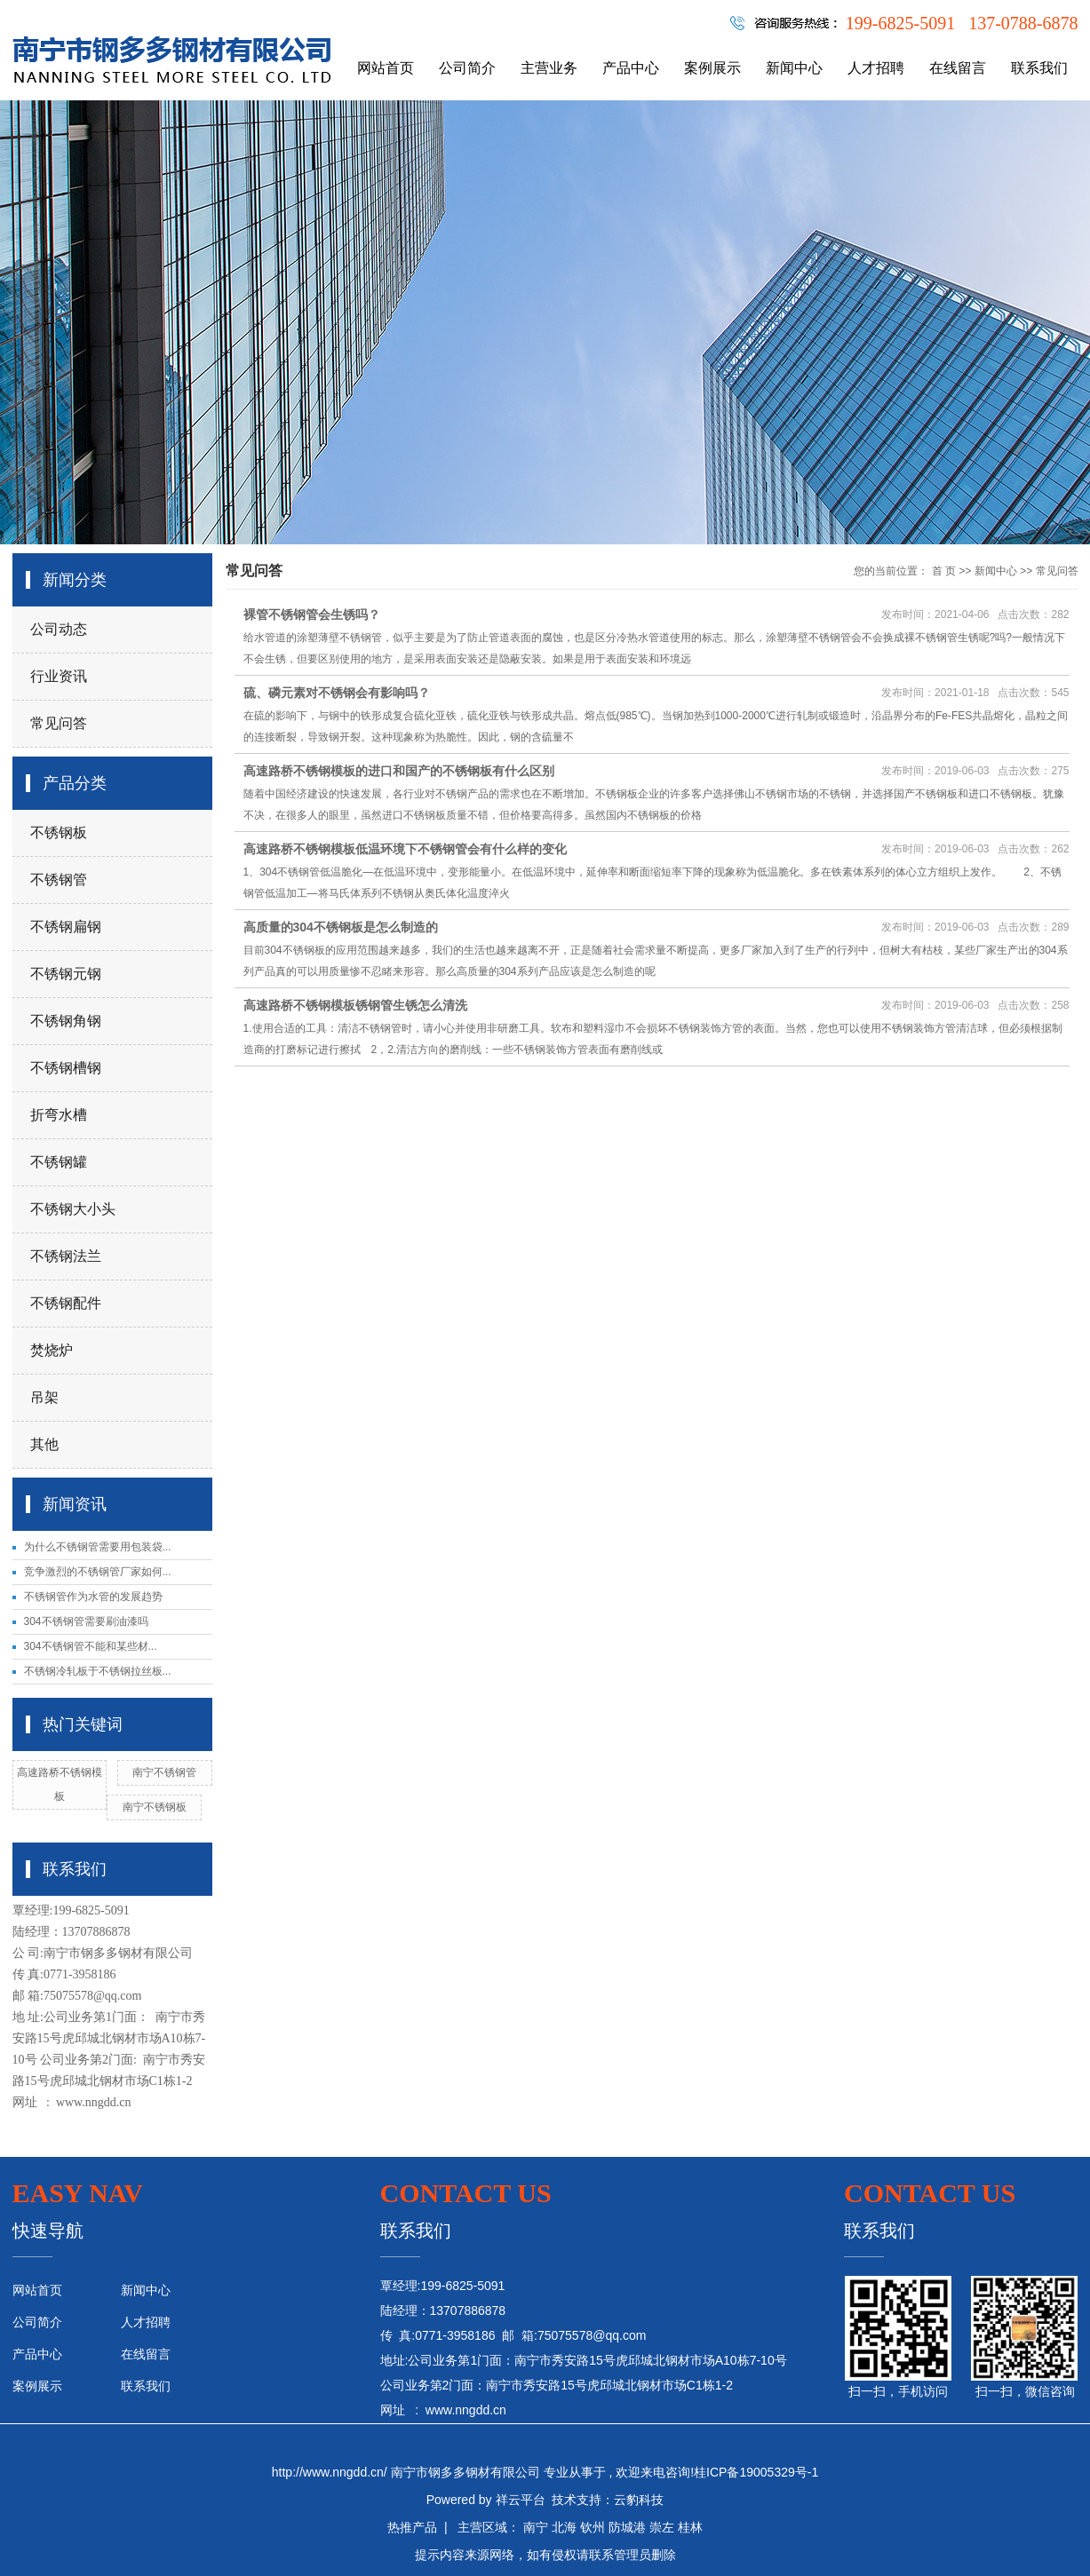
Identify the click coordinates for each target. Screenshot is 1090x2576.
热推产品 (412, 2527)
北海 (564, 2527)
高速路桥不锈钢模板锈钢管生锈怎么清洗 (355, 1005)
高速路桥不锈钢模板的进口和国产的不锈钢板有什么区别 (398, 771)
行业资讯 (58, 676)
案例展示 (712, 67)
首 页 (944, 571)
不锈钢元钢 (65, 973)
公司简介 (467, 67)
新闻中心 (794, 67)
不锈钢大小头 (72, 1209)
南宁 (535, 2527)
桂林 (690, 2527)
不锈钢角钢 (65, 1020)
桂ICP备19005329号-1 (756, 2472)
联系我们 (1039, 67)
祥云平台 (520, 2500)
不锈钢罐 (58, 1161)
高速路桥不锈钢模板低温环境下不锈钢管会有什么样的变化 (405, 849)
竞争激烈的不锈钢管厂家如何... (97, 1571)
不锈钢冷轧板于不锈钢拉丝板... (97, 1671)
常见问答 (58, 723)
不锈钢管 (58, 879)
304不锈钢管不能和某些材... (90, 1646)
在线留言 (957, 67)
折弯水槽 (58, 1114)
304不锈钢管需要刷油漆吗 (86, 1621)
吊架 (44, 1397)
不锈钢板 (58, 832)
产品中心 (630, 67)
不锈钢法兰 (65, 1256)
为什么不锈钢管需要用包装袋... (97, 1547)
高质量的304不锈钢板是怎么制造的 (340, 927)
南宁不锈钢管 (164, 1772)
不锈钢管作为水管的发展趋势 (93, 1596)
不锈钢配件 (65, 1303)
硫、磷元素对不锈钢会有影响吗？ (336, 693)
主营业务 (549, 67)
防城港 (627, 2527)
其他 (44, 1444)
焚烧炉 (51, 1350)
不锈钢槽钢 (65, 1067)
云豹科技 (639, 2500)
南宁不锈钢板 (155, 1807)
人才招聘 (875, 67)
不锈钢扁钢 (65, 926)
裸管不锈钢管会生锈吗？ (311, 614)
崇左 (661, 2527)
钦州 (592, 2527)
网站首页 (385, 67)
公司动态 (58, 629)
